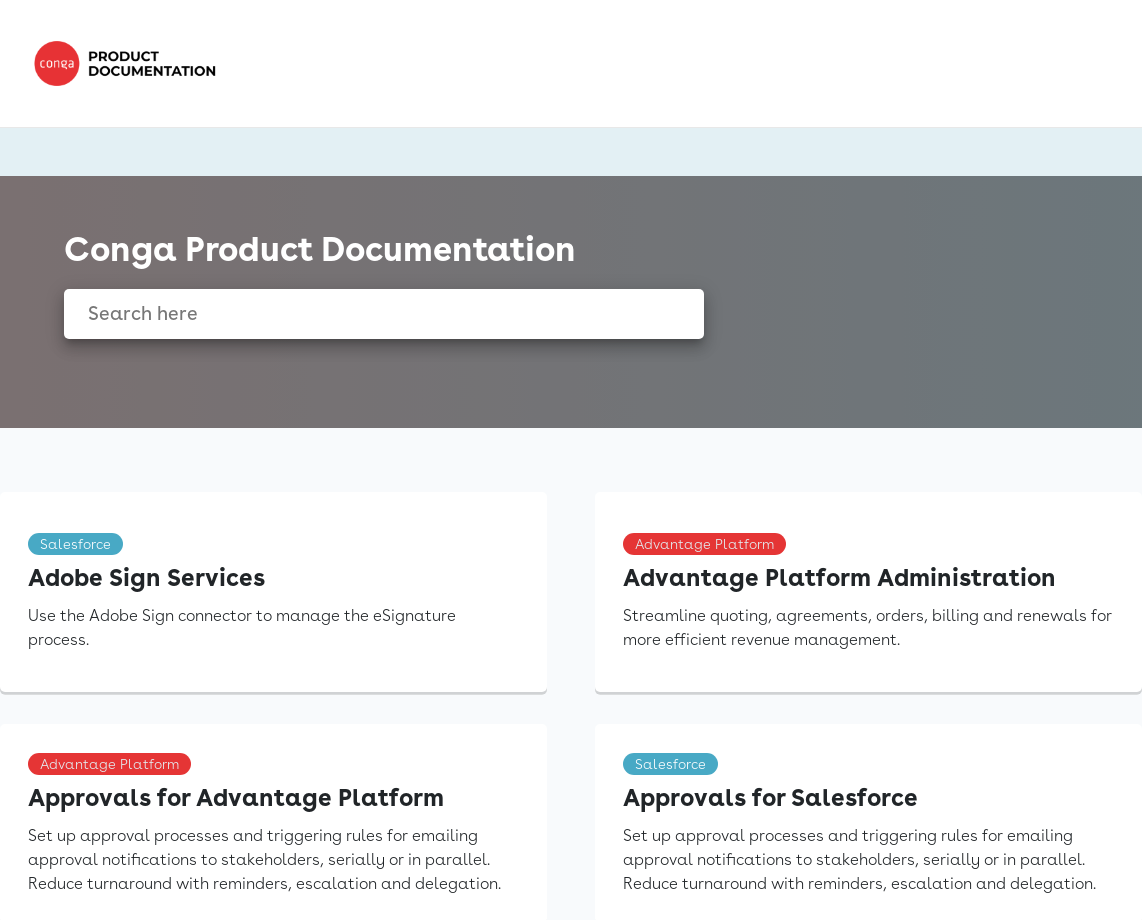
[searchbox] (667, 314)
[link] (130, 63)
